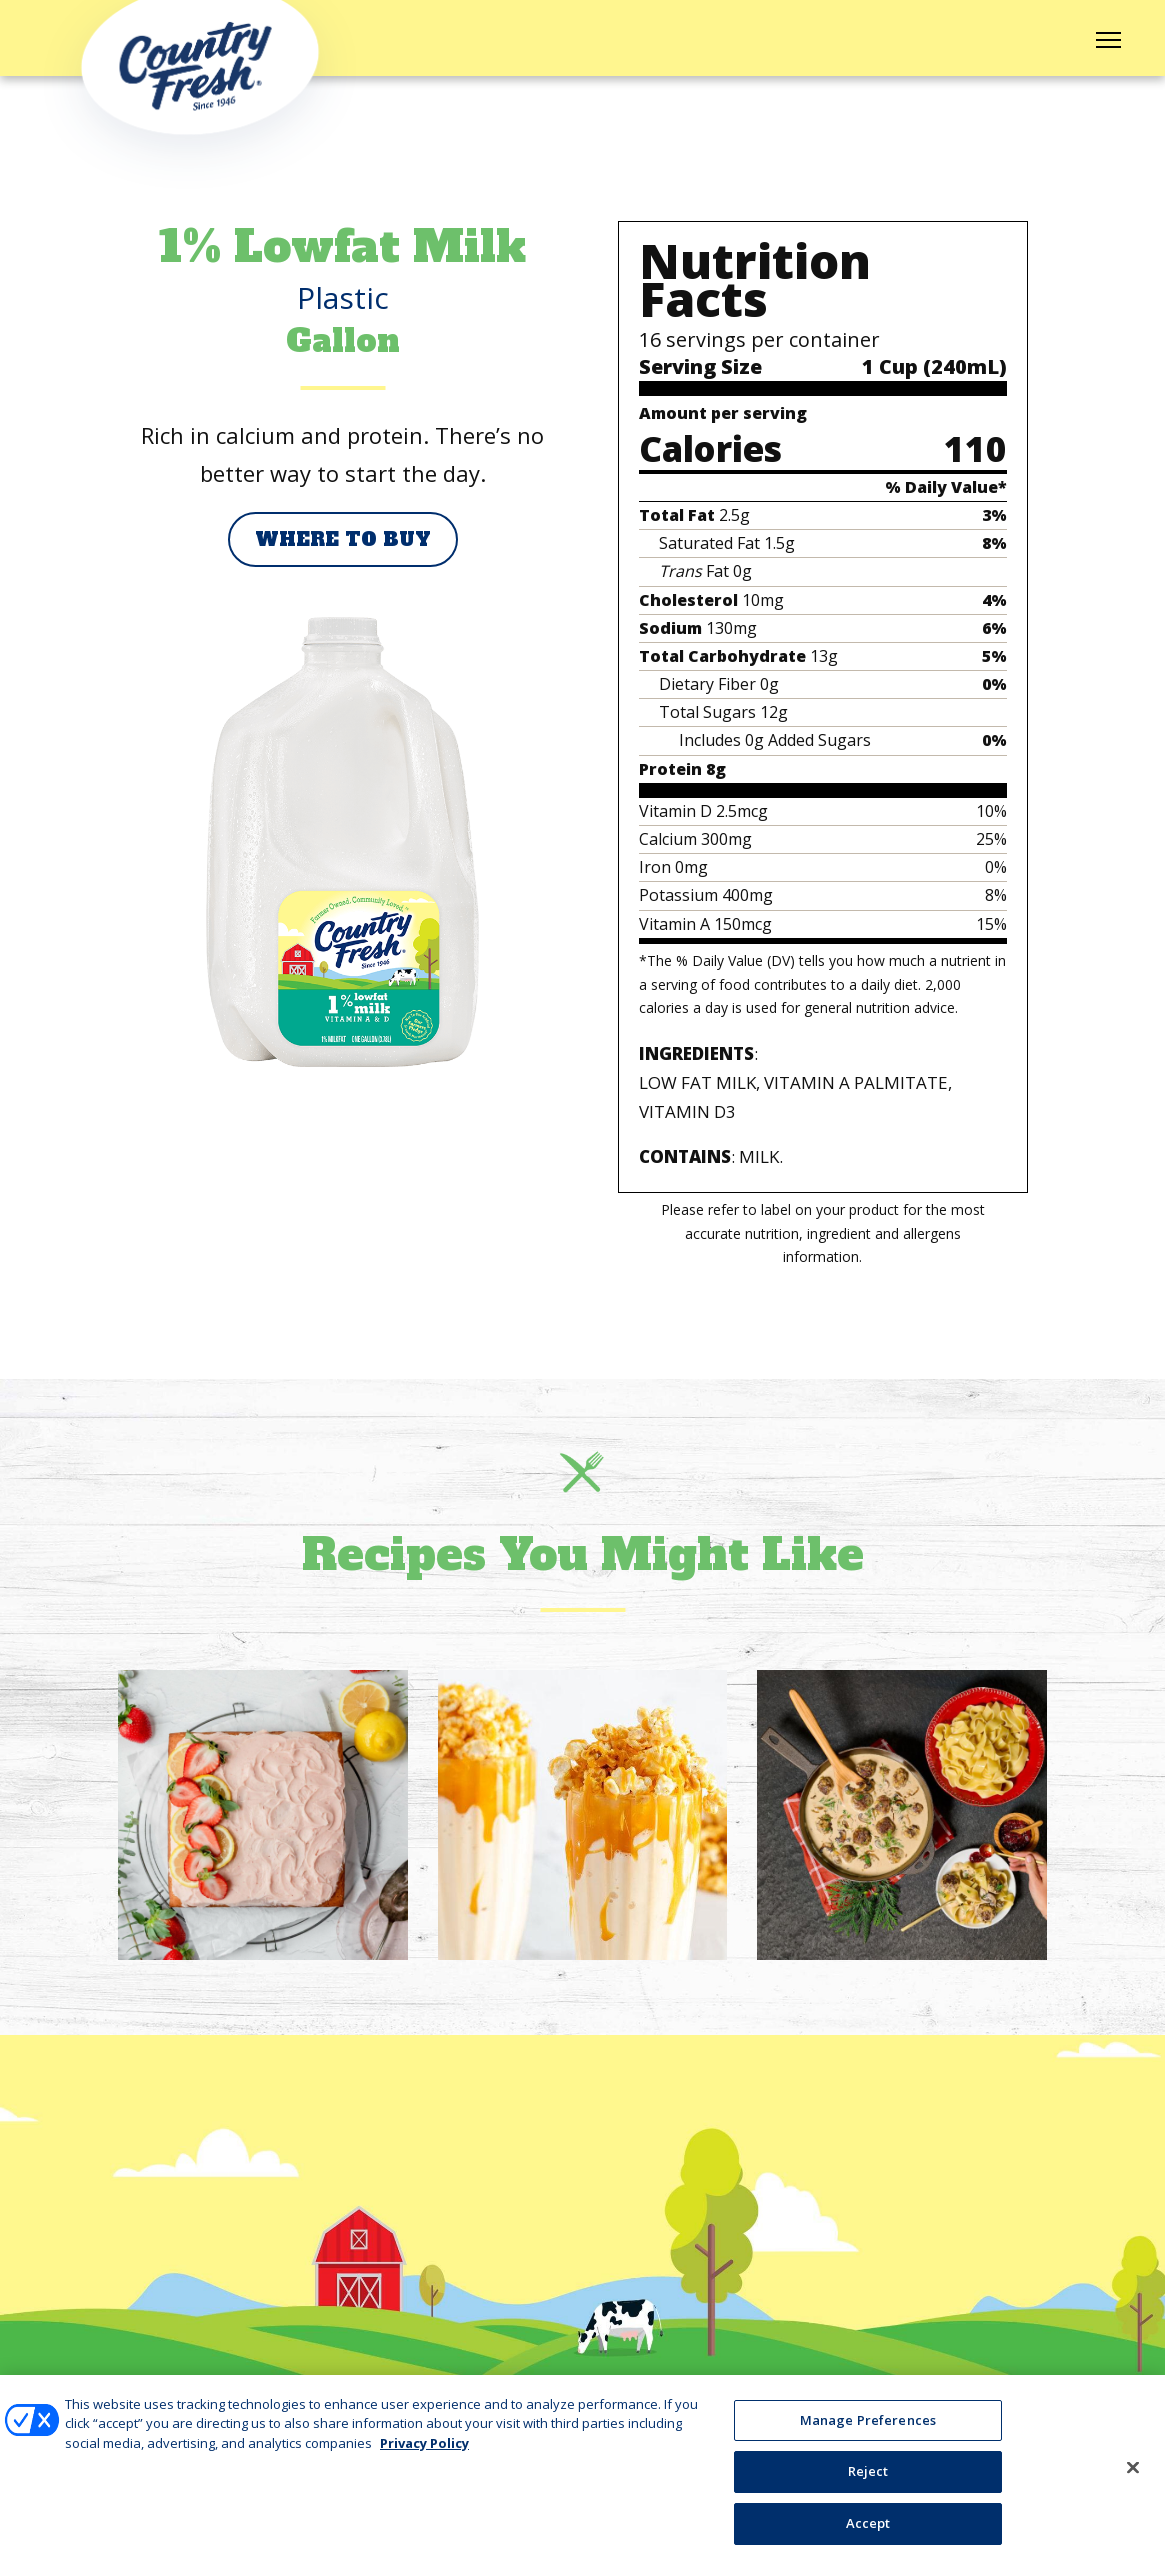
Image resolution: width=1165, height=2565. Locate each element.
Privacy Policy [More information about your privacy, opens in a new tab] (424, 2455)
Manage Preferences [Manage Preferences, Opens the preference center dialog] (868, 2432)
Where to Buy (343, 539)
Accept (868, 2535)
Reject (868, 2483)
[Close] (1133, 2479)
